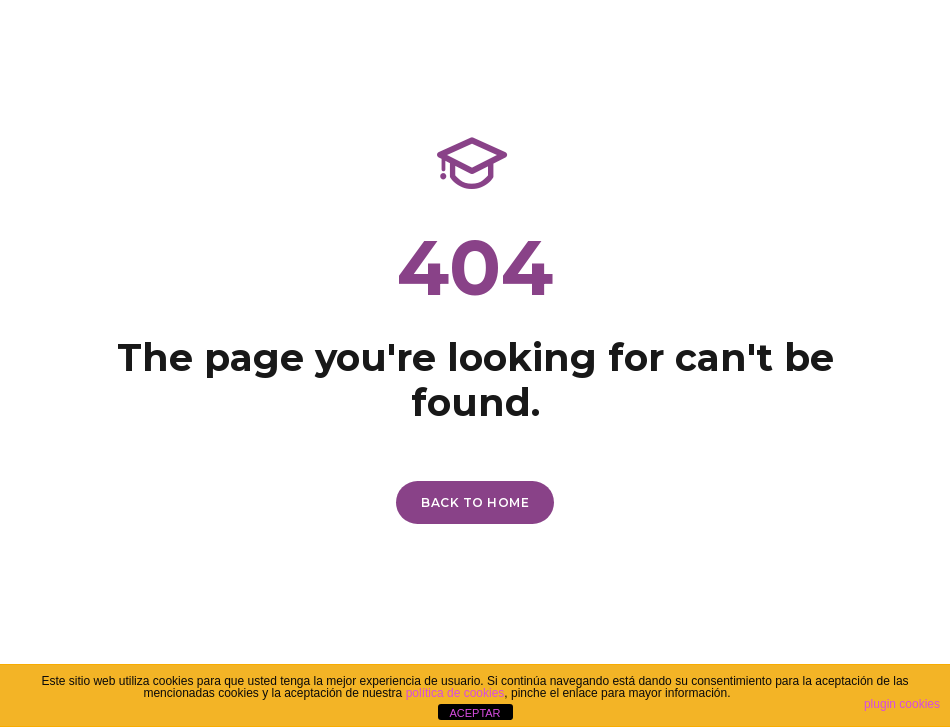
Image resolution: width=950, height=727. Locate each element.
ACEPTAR (474, 713)
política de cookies (455, 693)
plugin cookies (902, 704)
